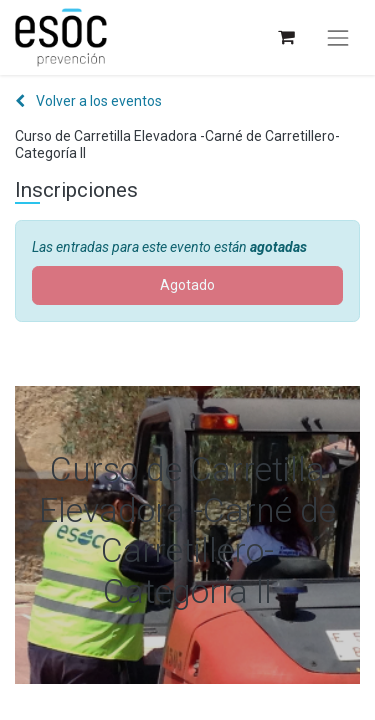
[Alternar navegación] (338, 38)
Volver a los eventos (88, 101)
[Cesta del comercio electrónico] (285, 37)
